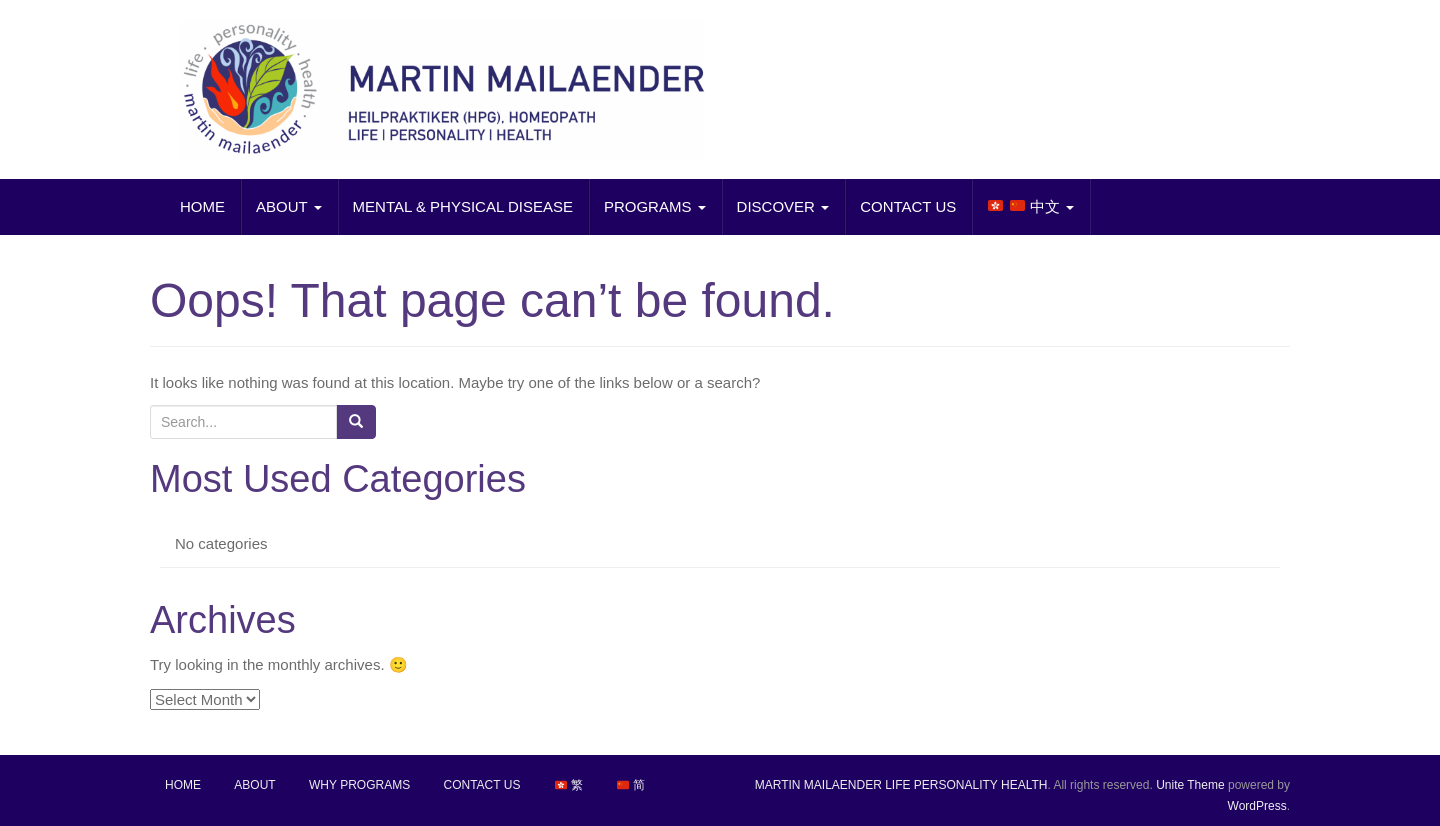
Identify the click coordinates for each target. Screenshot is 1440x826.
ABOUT (289, 206)
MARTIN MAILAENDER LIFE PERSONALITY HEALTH (901, 785)
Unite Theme (1190, 785)
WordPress (1257, 806)
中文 (1031, 206)
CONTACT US (908, 206)
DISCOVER (783, 206)
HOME (202, 206)
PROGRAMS (655, 206)
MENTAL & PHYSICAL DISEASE (463, 206)
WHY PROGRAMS (359, 785)
